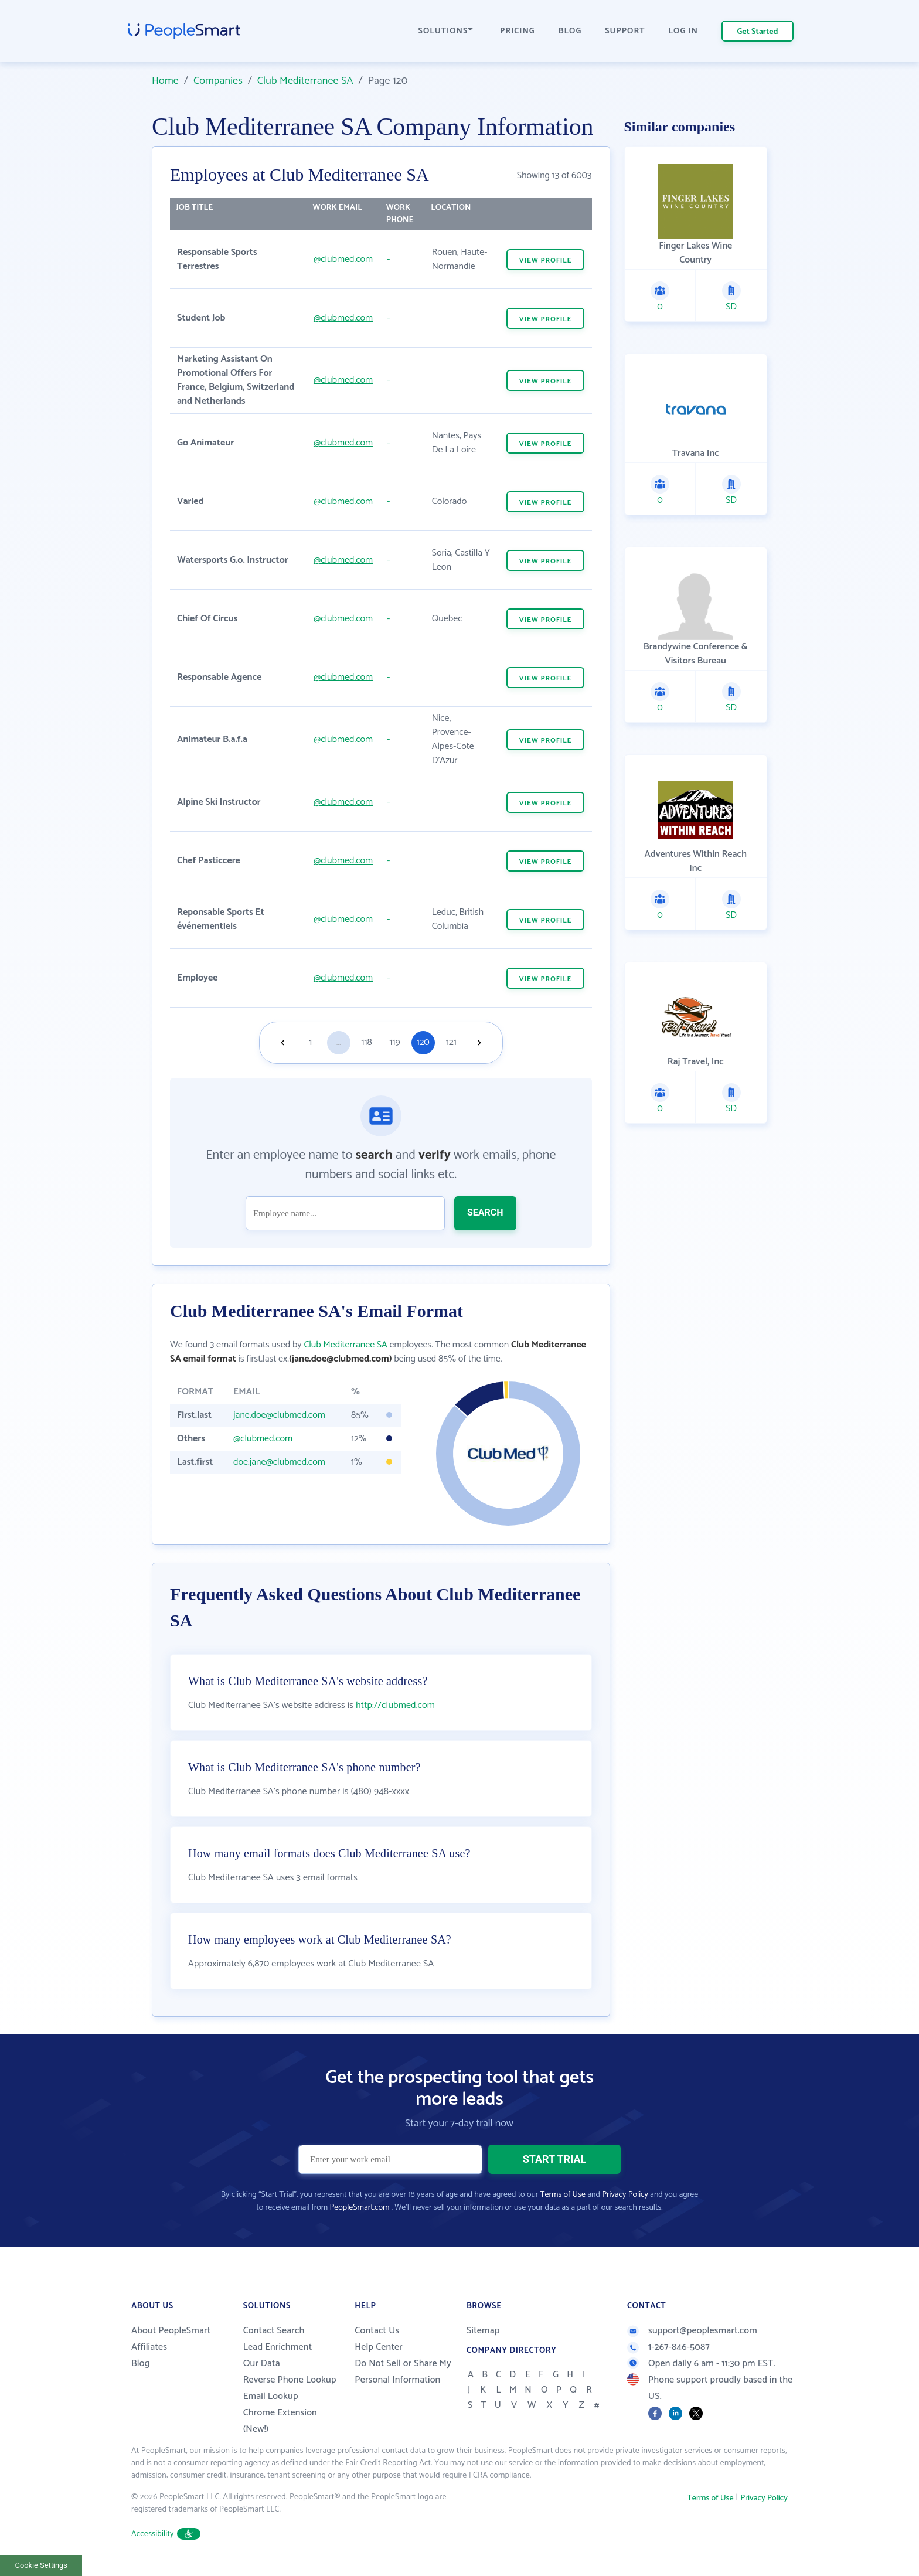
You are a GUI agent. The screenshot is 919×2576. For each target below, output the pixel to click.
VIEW (545, 260)
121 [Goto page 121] (451, 1042)
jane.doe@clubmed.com (279, 1415)
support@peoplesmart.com (692, 2331)
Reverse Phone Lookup (289, 2380)
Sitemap (483, 2331)
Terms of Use (563, 2194)
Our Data (261, 2363)
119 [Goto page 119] (395, 1042)
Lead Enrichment (277, 2347)
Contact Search (274, 2331)
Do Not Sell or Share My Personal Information (403, 2372)
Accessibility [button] (165, 2534)
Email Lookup (270, 2396)
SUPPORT (625, 31)
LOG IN (684, 31)
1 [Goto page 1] (310, 1042)
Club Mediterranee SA (305, 81)
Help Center (379, 2347)
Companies (218, 81)
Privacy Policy (625, 2194)
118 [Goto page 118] (367, 1042)
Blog (140, 2363)
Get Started (757, 32)
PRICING (517, 31)
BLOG (570, 31)
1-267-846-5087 (668, 2347)
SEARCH (485, 1212)
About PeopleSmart (170, 2331)
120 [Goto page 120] (423, 1042)
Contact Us (377, 2331)
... (338, 1042)
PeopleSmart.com (359, 2207)
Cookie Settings (41, 2565)
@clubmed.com (343, 259)
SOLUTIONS (446, 31)
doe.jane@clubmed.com (279, 1462)
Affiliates (149, 2347)
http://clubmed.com (395, 1705)
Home (165, 81)
